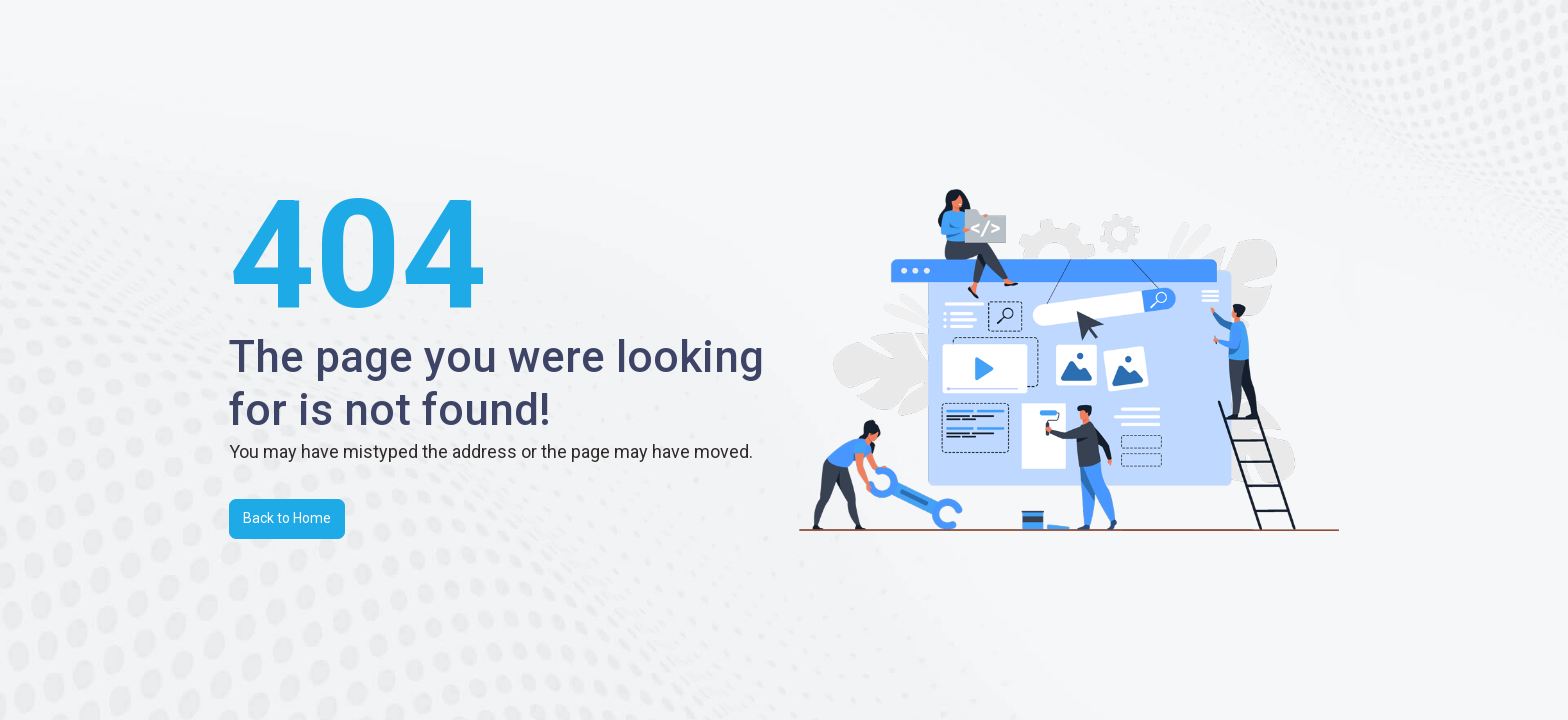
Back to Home (287, 518)
